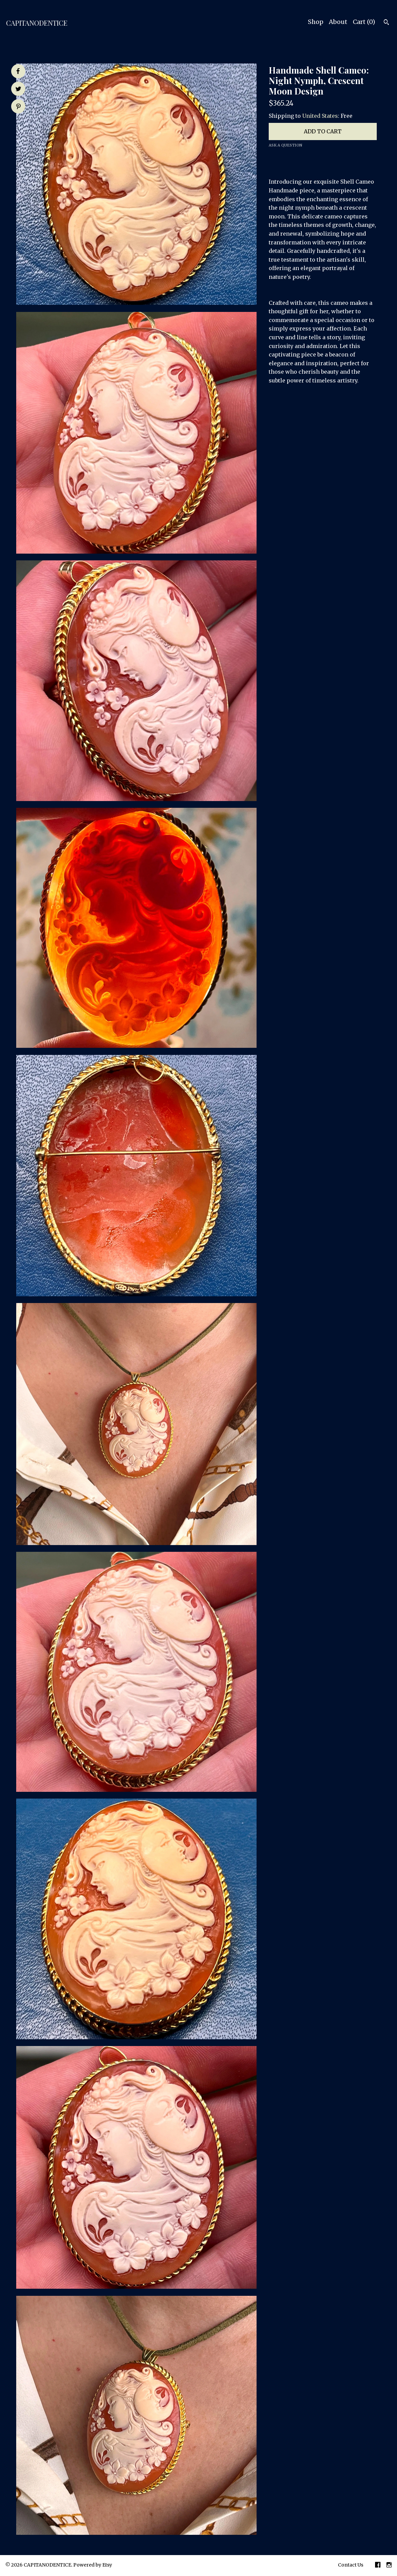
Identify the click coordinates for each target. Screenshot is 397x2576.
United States (320, 115)
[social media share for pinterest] (18, 107)
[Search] (386, 23)
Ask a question (285, 145)
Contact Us (350, 2565)
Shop (315, 22)
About (338, 22)
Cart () (364, 22)
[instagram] (389, 2565)
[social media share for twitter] (18, 89)
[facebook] (377, 2565)
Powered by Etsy (92, 2565)
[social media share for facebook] (18, 71)
